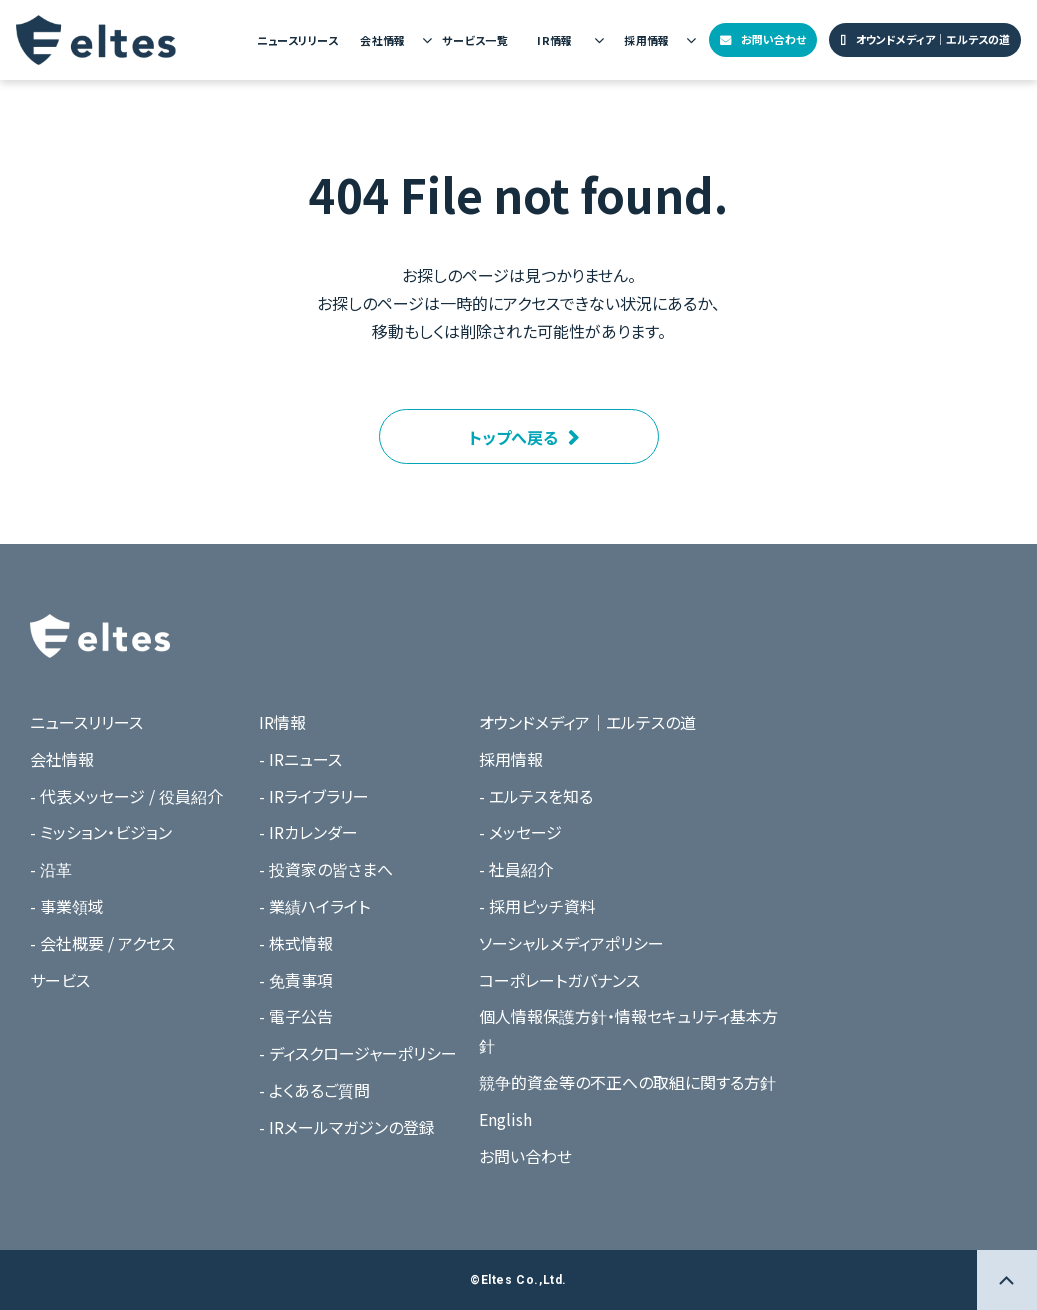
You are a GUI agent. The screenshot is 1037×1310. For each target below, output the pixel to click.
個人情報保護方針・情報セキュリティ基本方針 (628, 1030)
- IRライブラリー (314, 796)
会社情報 (383, 40)
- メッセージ (520, 832)
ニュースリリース (297, 40)
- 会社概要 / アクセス (102, 943)
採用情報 (647, 40)
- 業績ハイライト (314, 906)
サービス (60, 980)
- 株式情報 (296, 943)
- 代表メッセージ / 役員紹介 (126, 796)
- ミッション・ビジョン (101, 832)
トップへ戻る (513, 437)
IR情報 (555, 40)
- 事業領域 (67, 906)
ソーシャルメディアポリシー (571, 943)
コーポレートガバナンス (559, 980)
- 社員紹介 (516, 869)
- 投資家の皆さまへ (326, 869)
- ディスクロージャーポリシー (358, 1053)
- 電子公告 (296, 1016)
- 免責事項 (296, 980)
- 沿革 (51, 869)
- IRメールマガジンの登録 (347, 1127)
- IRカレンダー (308, 832)
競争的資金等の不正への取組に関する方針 (627, 1082)
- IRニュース (300, 759)
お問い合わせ (773, 39)
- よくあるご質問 (314, 1090)
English (505, 1119)
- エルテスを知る (536, 796)
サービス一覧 (475, 40)
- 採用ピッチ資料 (537, 906)
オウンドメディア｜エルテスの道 (933, 39)
